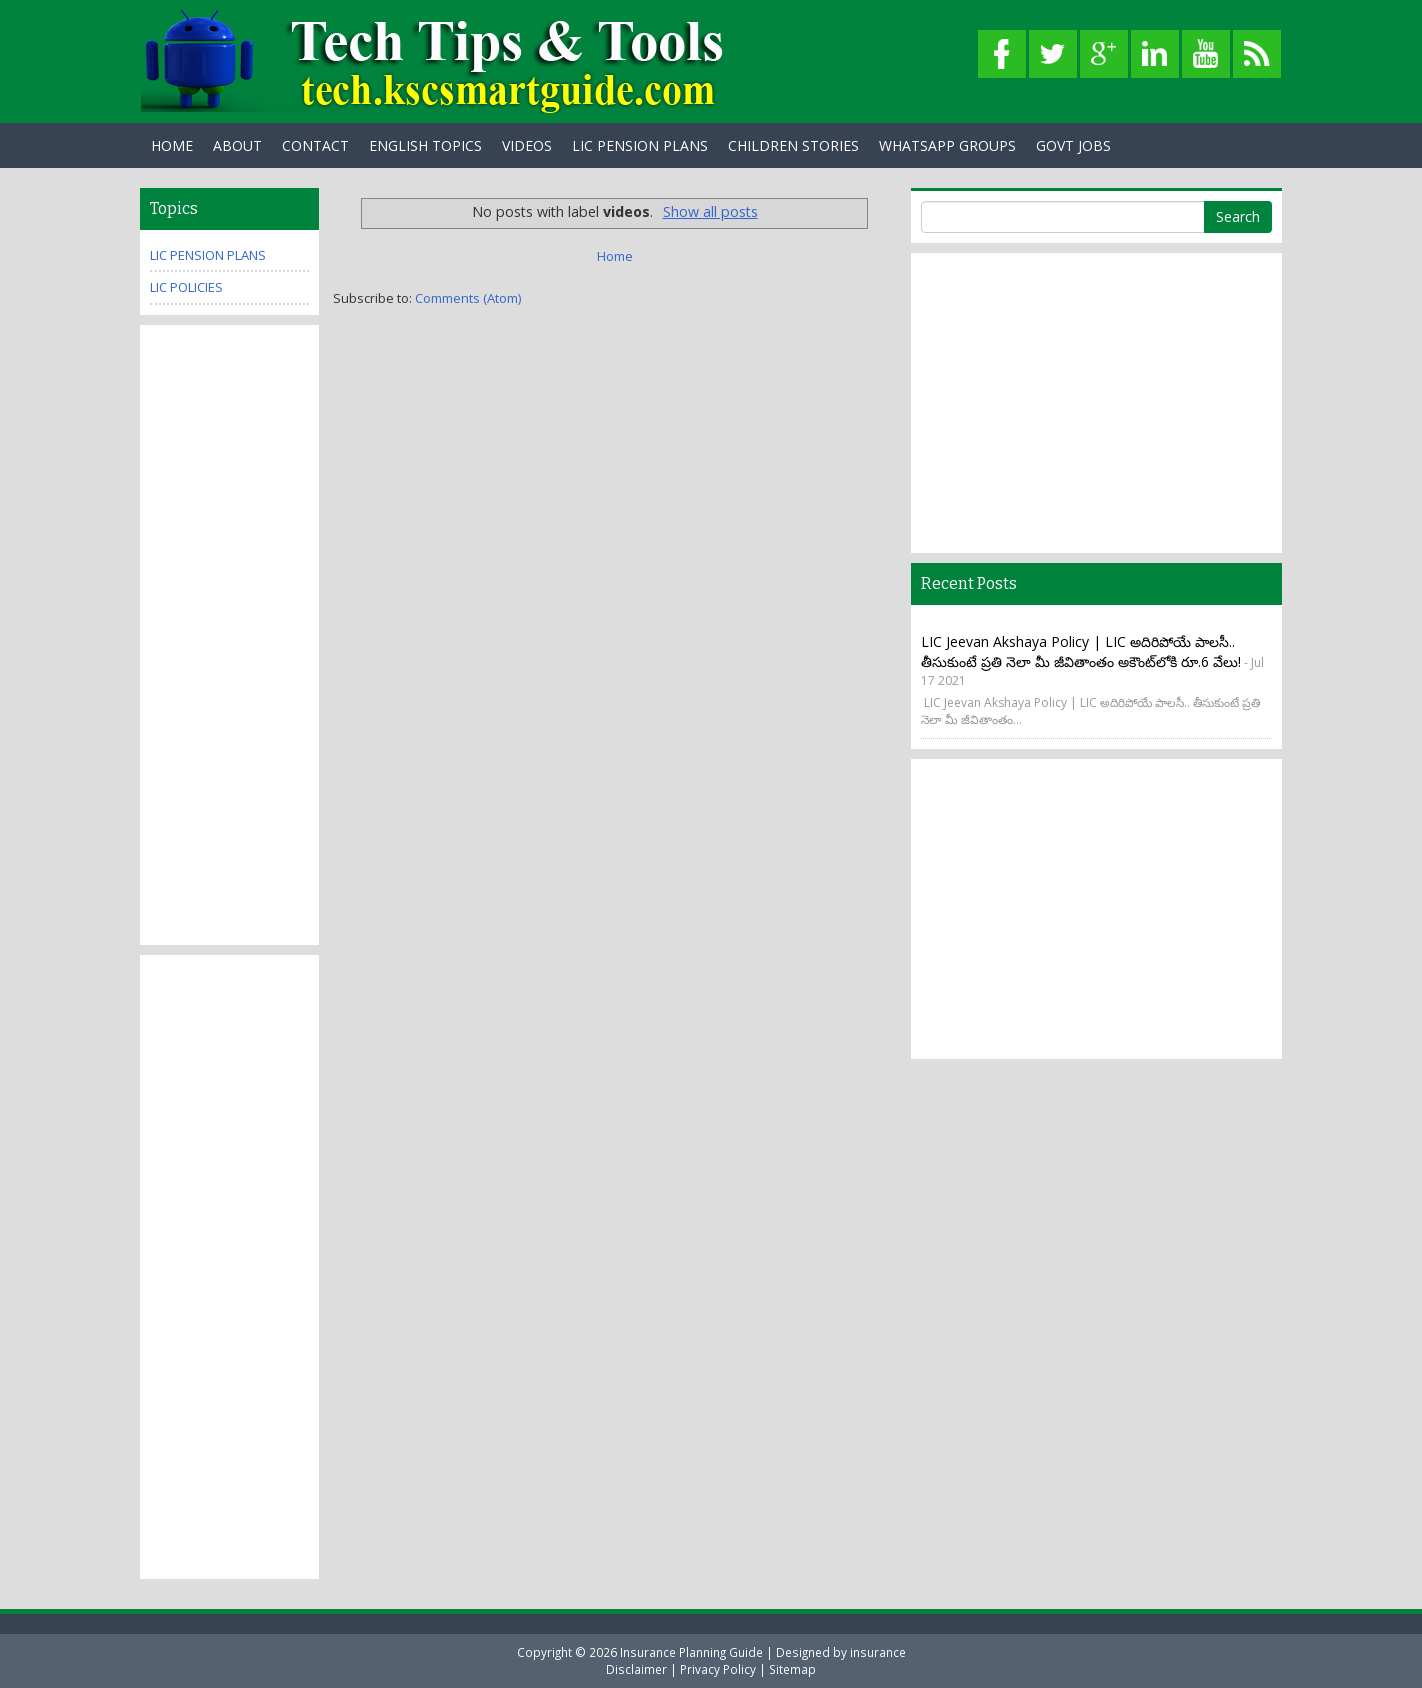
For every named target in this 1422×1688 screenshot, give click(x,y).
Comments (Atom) (468, 298)
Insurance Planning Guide (691, 1652)
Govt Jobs (1073, 145)
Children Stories (793, 145)
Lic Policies (186, 287)
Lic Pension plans (208, 255)
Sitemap (792, 1669)
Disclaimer (636, 1669)
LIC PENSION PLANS (640, 145)
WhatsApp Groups (947, 145)
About (237, 145)
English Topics (425, 145)
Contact (315, 145)
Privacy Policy (718, 1669)
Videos (527, 145)
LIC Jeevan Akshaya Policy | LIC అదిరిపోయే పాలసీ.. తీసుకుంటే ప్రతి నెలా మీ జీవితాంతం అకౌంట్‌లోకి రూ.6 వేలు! (1081, 651)
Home (172, 145)
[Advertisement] (229, 635)
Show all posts (710, 211)
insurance (878, 1652)
